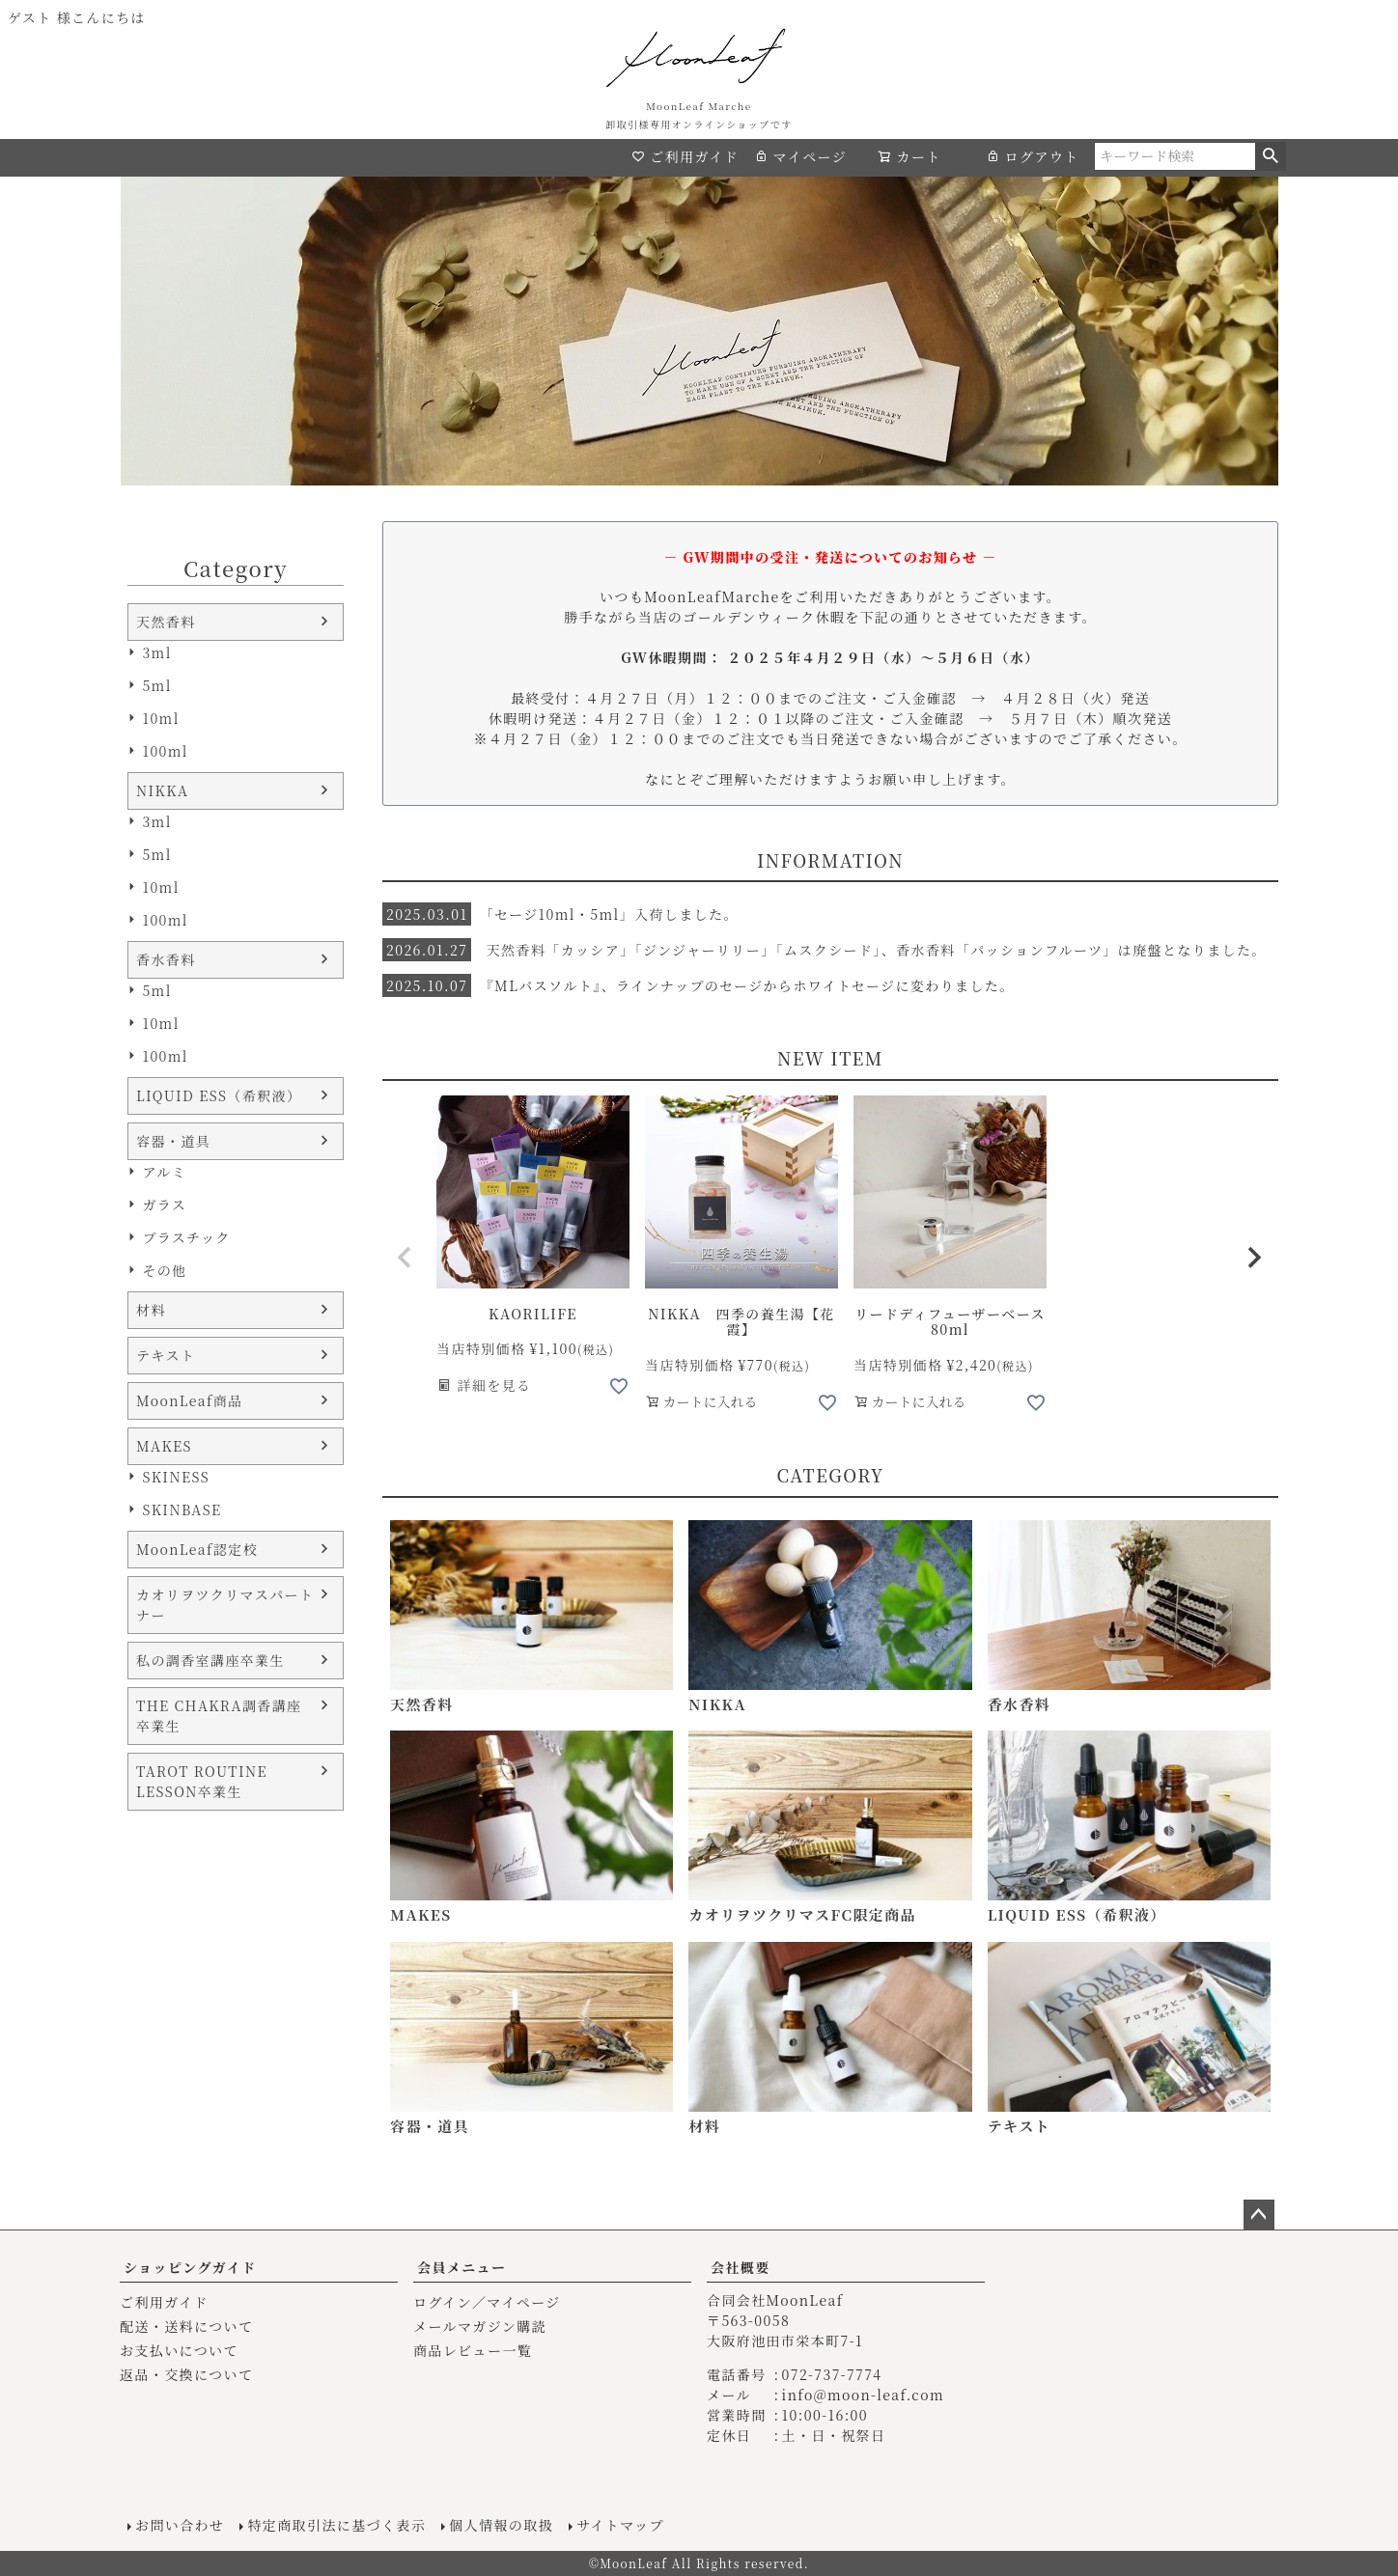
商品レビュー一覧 (472, 2350)
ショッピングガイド (190, 2267)
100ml (165, 751)
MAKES (164, 1445)
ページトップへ (1259, 2215)
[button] (405, 1257)
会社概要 (740, 2267)
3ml (156, 652)
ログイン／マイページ (487, 2302)
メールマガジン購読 (479, 2326)
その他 (164, 1270)
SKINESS (176, 1476)
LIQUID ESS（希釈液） (218, 1095)
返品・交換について (186, 2374)
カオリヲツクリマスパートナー (225, 1604)
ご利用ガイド (685, 156)
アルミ (164, 1171)
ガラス (164, 1204)
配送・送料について (186, 2326)
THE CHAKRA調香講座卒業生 (218, 1715)
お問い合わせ (179, 2524)
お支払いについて (179, 2350)
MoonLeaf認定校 (197, 1549)
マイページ (800, 156)
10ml (160, 718)
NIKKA (162, 790)
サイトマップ (620, 2524)
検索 (1270, 156)
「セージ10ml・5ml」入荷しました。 (560, 914)
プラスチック (186, 1237)
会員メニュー (461, 2267)
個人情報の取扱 (501, 2524)
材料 (151, 1309)
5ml (156, 685)
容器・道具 (173, 1140)
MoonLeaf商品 (189, 1400)
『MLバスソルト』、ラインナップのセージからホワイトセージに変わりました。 (698, 985)
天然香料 (166, 621)
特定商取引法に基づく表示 (336, 2524)
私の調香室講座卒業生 (210, 1660)
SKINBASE (181, 1509)
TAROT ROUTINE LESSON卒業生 (201, 1781)
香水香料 (166, 959)
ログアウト (1032, 156)
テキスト (165, 1355)
